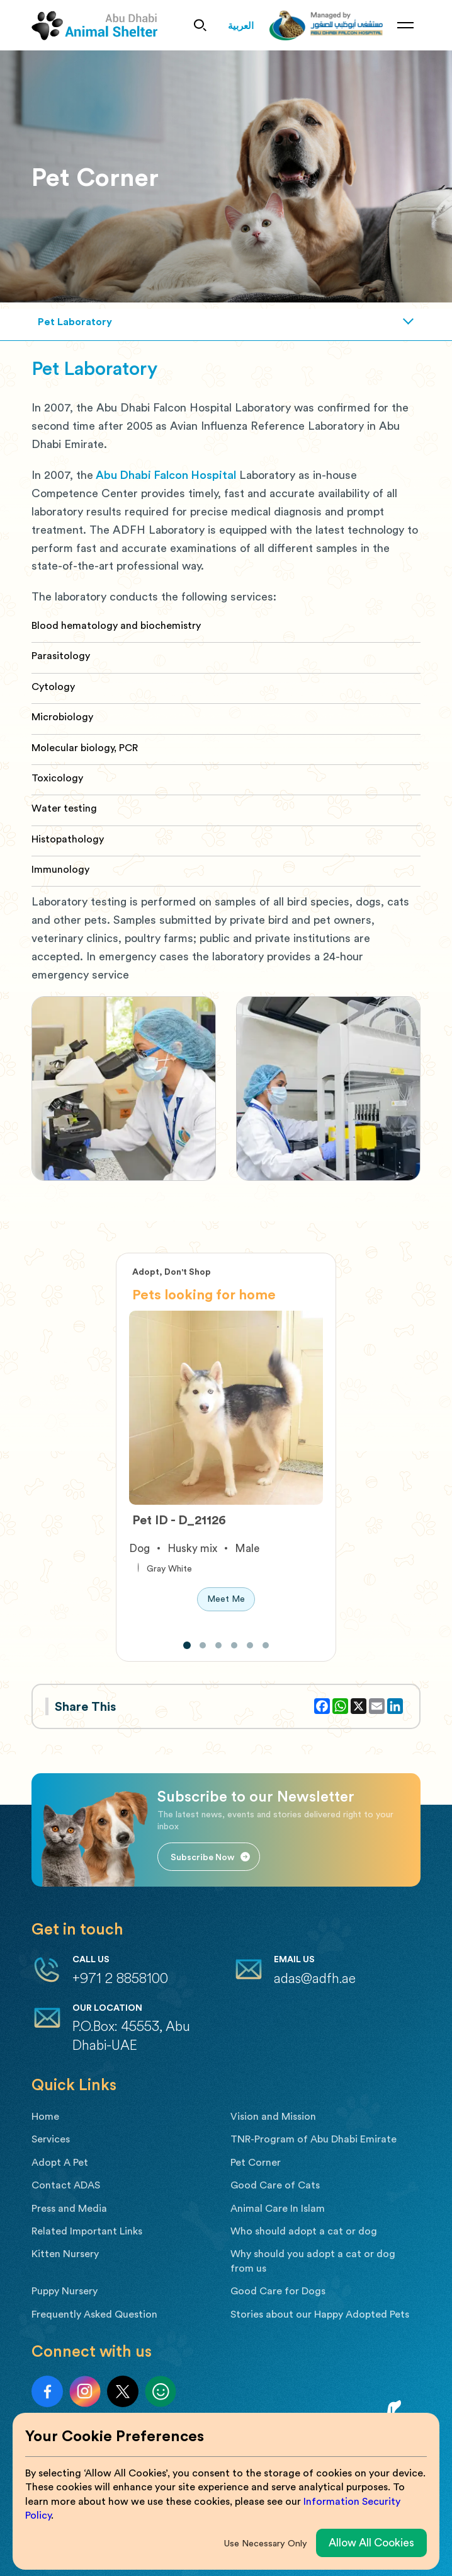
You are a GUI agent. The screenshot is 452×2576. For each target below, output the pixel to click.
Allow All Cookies (371, 2542)
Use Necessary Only (265, 2543)
